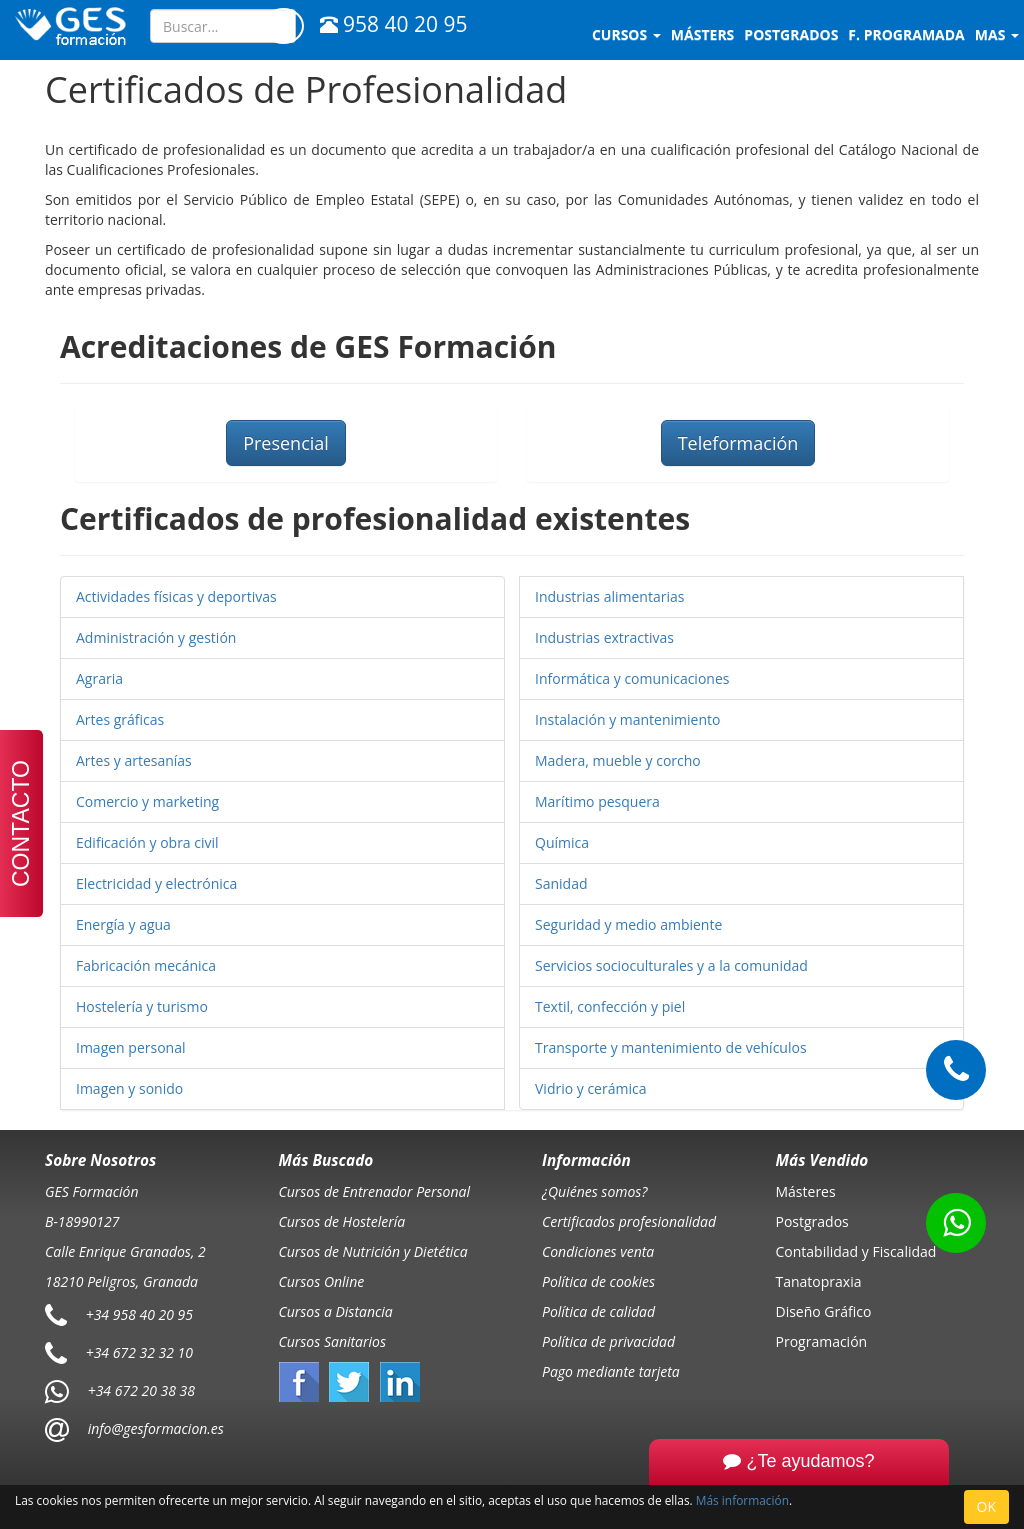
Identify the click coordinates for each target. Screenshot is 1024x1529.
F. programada (906, 34)
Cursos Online (322, 1281)
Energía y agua (123, 924)
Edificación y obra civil (147, 842)
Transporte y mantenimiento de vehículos (671, 1047)
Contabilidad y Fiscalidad (856, 1251)
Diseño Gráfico (824, 1311)
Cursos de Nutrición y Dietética (373, 1251)
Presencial (286, 443)
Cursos (626, 34)
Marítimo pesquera (597, 801)
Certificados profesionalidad (629, 1221)
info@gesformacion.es (154, 1428)
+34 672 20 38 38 (141, 1390)
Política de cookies (598, 1281)
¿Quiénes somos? (594, 1191)
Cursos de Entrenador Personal (375, 1191)
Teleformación (738, 443)
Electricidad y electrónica (156, 883)
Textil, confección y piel (610, 1006)
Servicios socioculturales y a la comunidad (671, 965)
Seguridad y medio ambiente (628, 924)
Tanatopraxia (819, 1281)
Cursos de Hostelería (342, 1221)
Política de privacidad (608, 1341)
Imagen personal (130, 1047)
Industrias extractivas (604, 637)
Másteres (806, 1191)
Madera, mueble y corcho (618, 760)
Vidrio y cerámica (590, 1088)
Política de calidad (598, 1311)
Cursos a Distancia (336, 1311)
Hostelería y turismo (142, 1006)
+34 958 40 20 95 (139, 1314)
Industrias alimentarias (609, 596)
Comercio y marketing (147, 801)
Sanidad (561, 883)
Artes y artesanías (134, 760)
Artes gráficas (120, 719)
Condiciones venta (598, 1251)
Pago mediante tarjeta (611, 1371)
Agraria (99, 678)
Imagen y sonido (129, 1088)
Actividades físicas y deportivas (176, 596)
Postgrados (812, 1221)
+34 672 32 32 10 (139, 1352)
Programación (822, 1341)
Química (562, 842)
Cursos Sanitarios (333, 1341)
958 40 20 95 (393, 24)
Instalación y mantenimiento (627, 719)
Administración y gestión (156, 637)
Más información (742, 1500)
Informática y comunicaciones (632, 678)
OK (986, 1506)
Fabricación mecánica (146, 965)
